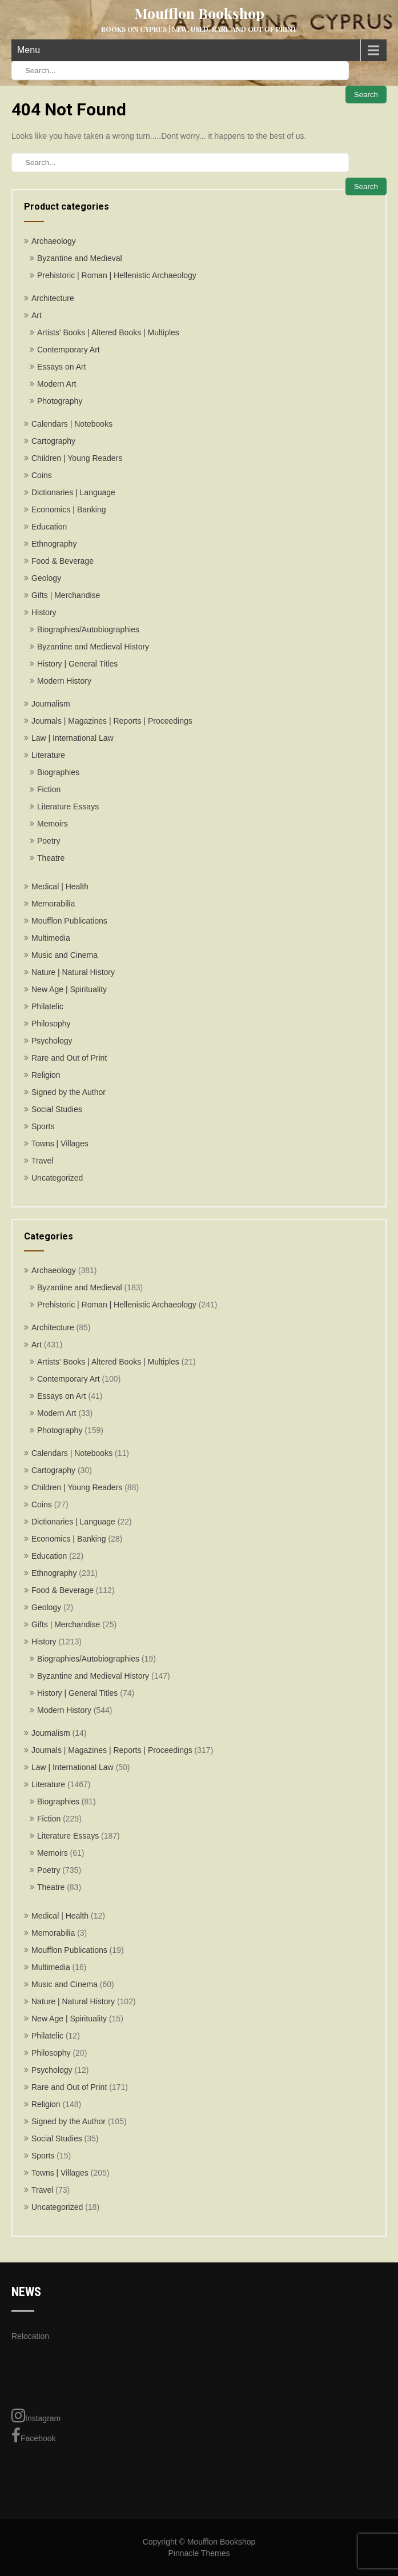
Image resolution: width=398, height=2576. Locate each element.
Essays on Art (61, 366)
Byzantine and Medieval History (93, 646)
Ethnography (54, 543)
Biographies (58, 772)
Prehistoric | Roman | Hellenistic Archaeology (116, 275)
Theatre (51, 857)
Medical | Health (60, 886)
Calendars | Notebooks (71, 423)
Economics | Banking (68, 509)
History (44, 612)
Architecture (52, 298)
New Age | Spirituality (69, 989)
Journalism (50, 703)
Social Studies (56, 1109)
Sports (42, 1126)
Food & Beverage (62, 560)
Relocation (30, 2336)
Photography (59, 401)
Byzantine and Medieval (79, 258)
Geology (46, 578)
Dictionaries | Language (73, 492)
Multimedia (50, 937)
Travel (42, 1160)
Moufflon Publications (69, 920)
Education (49, 526)
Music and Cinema (64, 955)
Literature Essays (68, 806)
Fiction (49, 789)
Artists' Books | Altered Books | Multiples (108, 332)
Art (36, 315)
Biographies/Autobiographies (88, 629)
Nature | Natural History (73, 972)
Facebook (33, 2435)
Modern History (64, 680)
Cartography (53, 441)
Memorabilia (53, 903)
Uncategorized (57, 1177)
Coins (41, 475)
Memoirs (52, 823)
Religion (46, 1075)
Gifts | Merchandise (65, 595)
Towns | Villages (60, 1143)
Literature (48, 755)
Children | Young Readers (76, 458)
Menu (28, 50)
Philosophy (51, 1023)
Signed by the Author (68, 1092)
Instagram (36, 2415)
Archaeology (53, 241)
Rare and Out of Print (69, 1057)
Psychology (52, 1040)
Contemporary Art (68, 349)
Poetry (48, 840)
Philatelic (47, 1006)
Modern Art (56, 383)
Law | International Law (72, 738)
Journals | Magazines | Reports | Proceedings (111, 720)
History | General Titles (77, 663)
